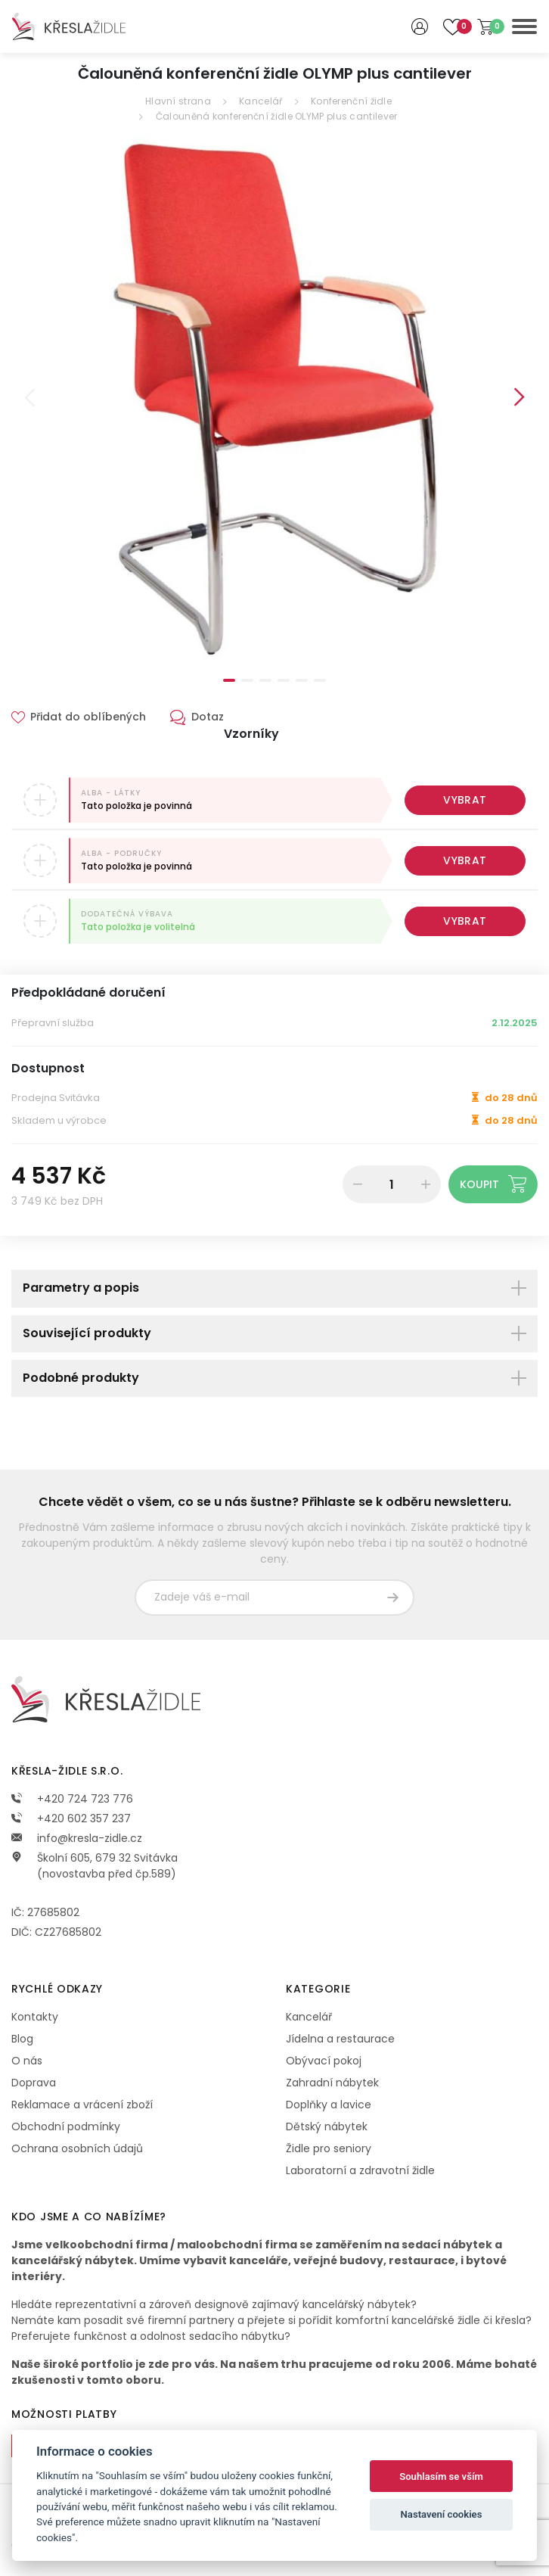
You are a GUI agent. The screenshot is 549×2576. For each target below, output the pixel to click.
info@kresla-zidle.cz (76, 1838)
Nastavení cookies (441, 2514)
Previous (29, 397)
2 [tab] (247, 680)
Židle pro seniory (328, 2148)
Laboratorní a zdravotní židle (360, 2170)
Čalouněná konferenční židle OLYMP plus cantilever (277, 116)
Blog (22, 2038)
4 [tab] (284, 680)
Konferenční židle (351, 101)
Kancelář (260, 101)
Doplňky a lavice (328, 2104)
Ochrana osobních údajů (77, 2148)
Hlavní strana (178, 101)
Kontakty (34, 2016)
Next (519, 397)
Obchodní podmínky (65, 2126)
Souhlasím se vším (441, 2476)
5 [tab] (302, 680)
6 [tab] (320, 680)
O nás (26, 2060)
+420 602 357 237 (71, 1818)
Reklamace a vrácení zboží (82, 2104)
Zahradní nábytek (332, 2082)
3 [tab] (265, 680)
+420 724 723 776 (72, 1798)
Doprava (33, 2082)
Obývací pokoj (323, 2060)
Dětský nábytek (327, 2126)
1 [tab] (229, 680)
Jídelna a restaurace (340, 2038)
